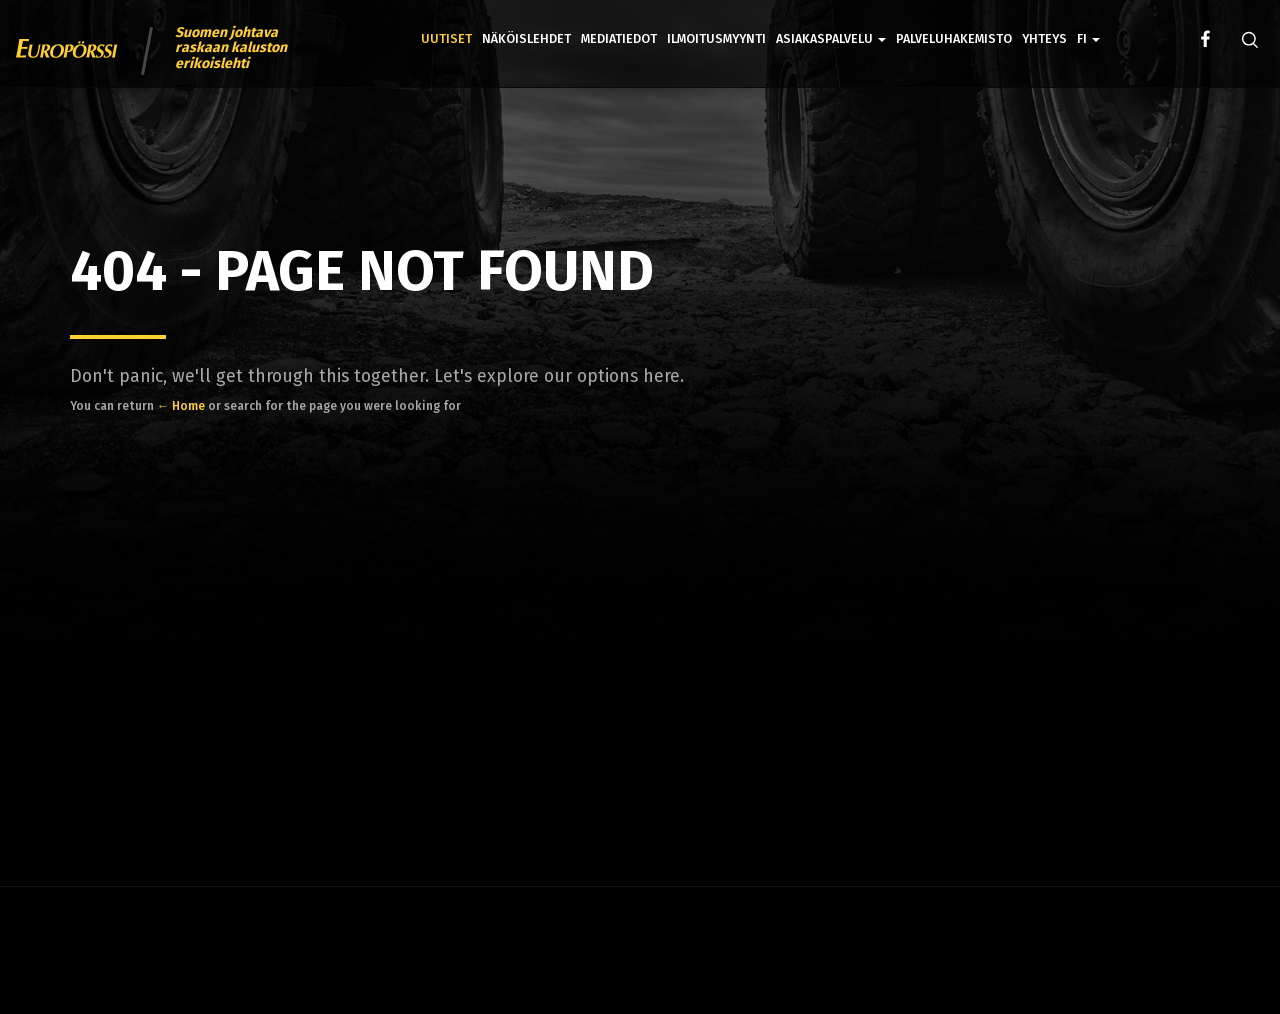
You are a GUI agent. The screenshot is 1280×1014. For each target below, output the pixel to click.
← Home (181, 406)
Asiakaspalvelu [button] (831, 38)
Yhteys (1044, 38)
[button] (1088, 24)
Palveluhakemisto (954, 38)
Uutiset (446, 38)
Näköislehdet (526, 38)
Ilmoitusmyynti (716, 38)
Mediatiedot (619, 38)
